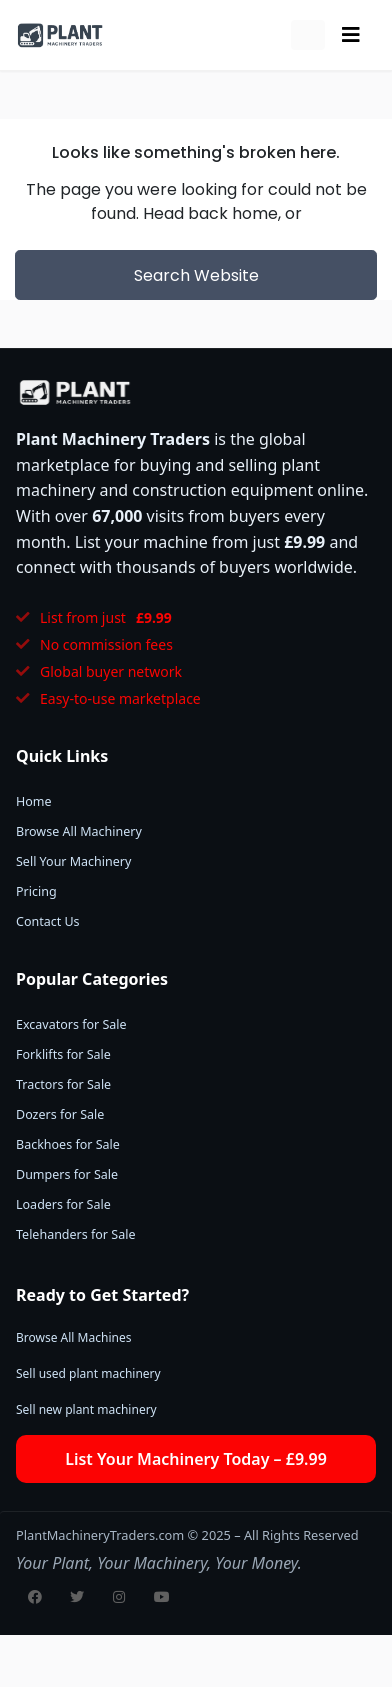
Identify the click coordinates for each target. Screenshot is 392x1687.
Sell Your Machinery (73, 861)
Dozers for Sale (60, 1114)
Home (34, 801)
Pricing (36, 891)
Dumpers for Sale (67, 1174)
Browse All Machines (73, 1337)
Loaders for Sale (63, 1204)
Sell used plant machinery (88, 1373)
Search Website (196, 275)
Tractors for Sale (63, 1084)
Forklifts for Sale (63, 1054)
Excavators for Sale (71, 1024)
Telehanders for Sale (75, 1234)
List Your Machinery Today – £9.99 (196, 1459)
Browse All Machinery (79, 831)
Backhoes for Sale (68, 1144)
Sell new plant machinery (86, 1409)
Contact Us (48, 921)
